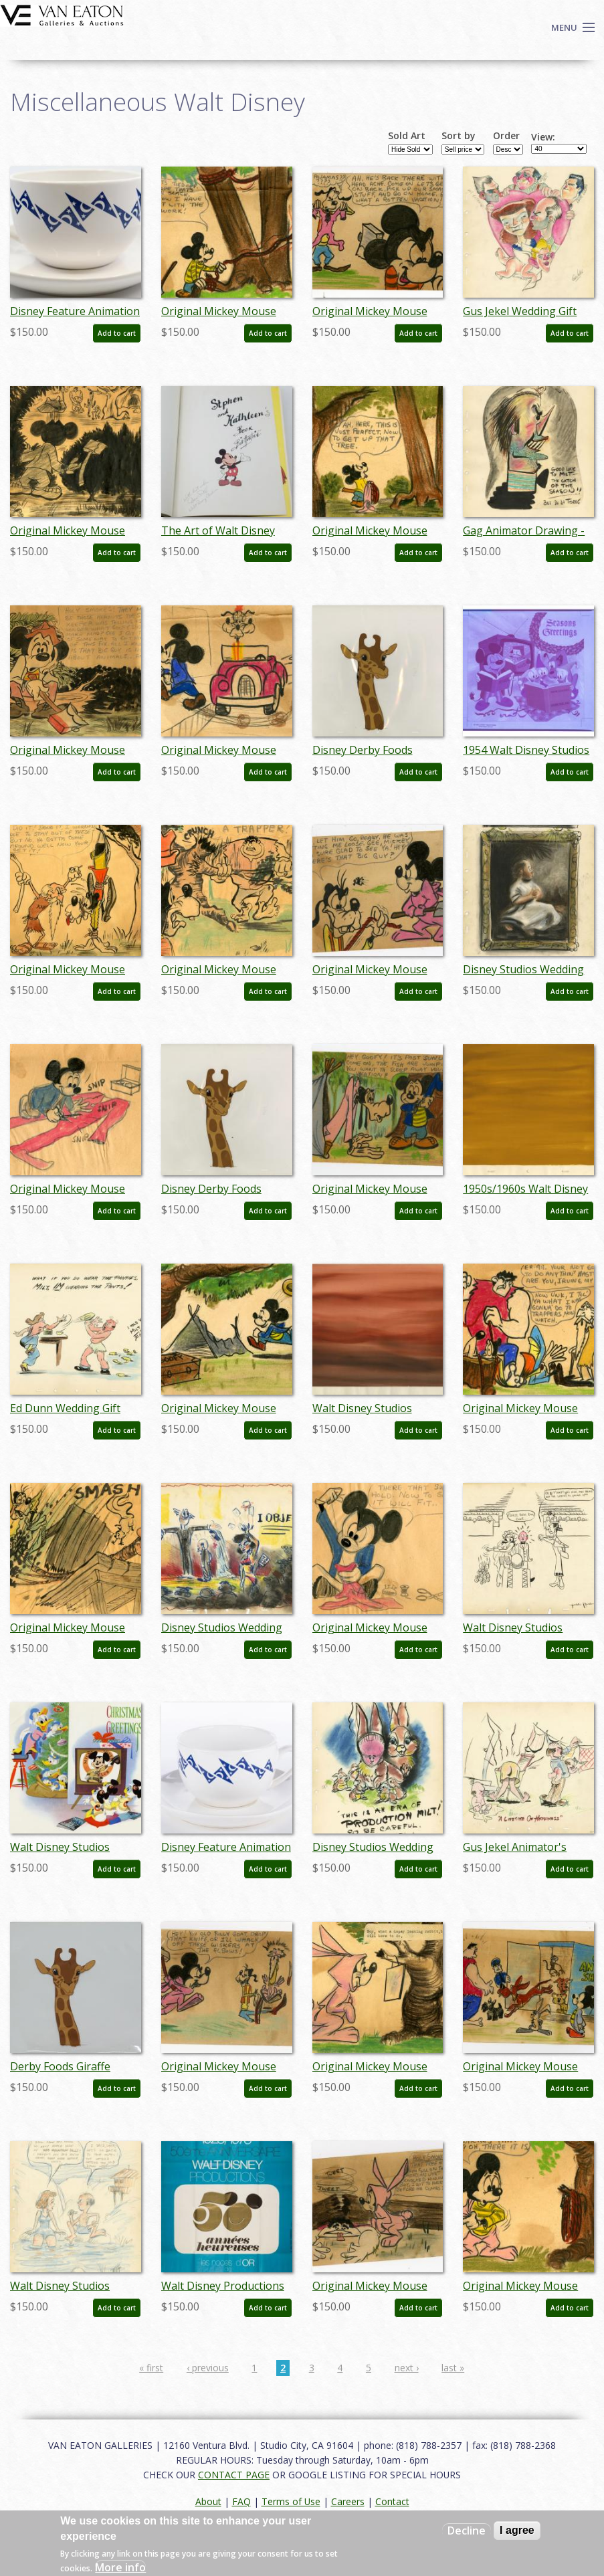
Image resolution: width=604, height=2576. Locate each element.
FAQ (241, 2501)
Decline (466, 2530)
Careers (348, 2501)
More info (120, 2567)
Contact (392, 2501)
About (208, 2501)
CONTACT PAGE (234, 2474)
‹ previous (208, 2367)
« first (151, 2367)
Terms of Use (291, 2501)
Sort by (458, 135)
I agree (517, 2530)
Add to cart (117, 333)
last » (452, 2367)
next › (407, 2367)
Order (506, 135)
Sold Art (406, 135)
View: (543, 137)
